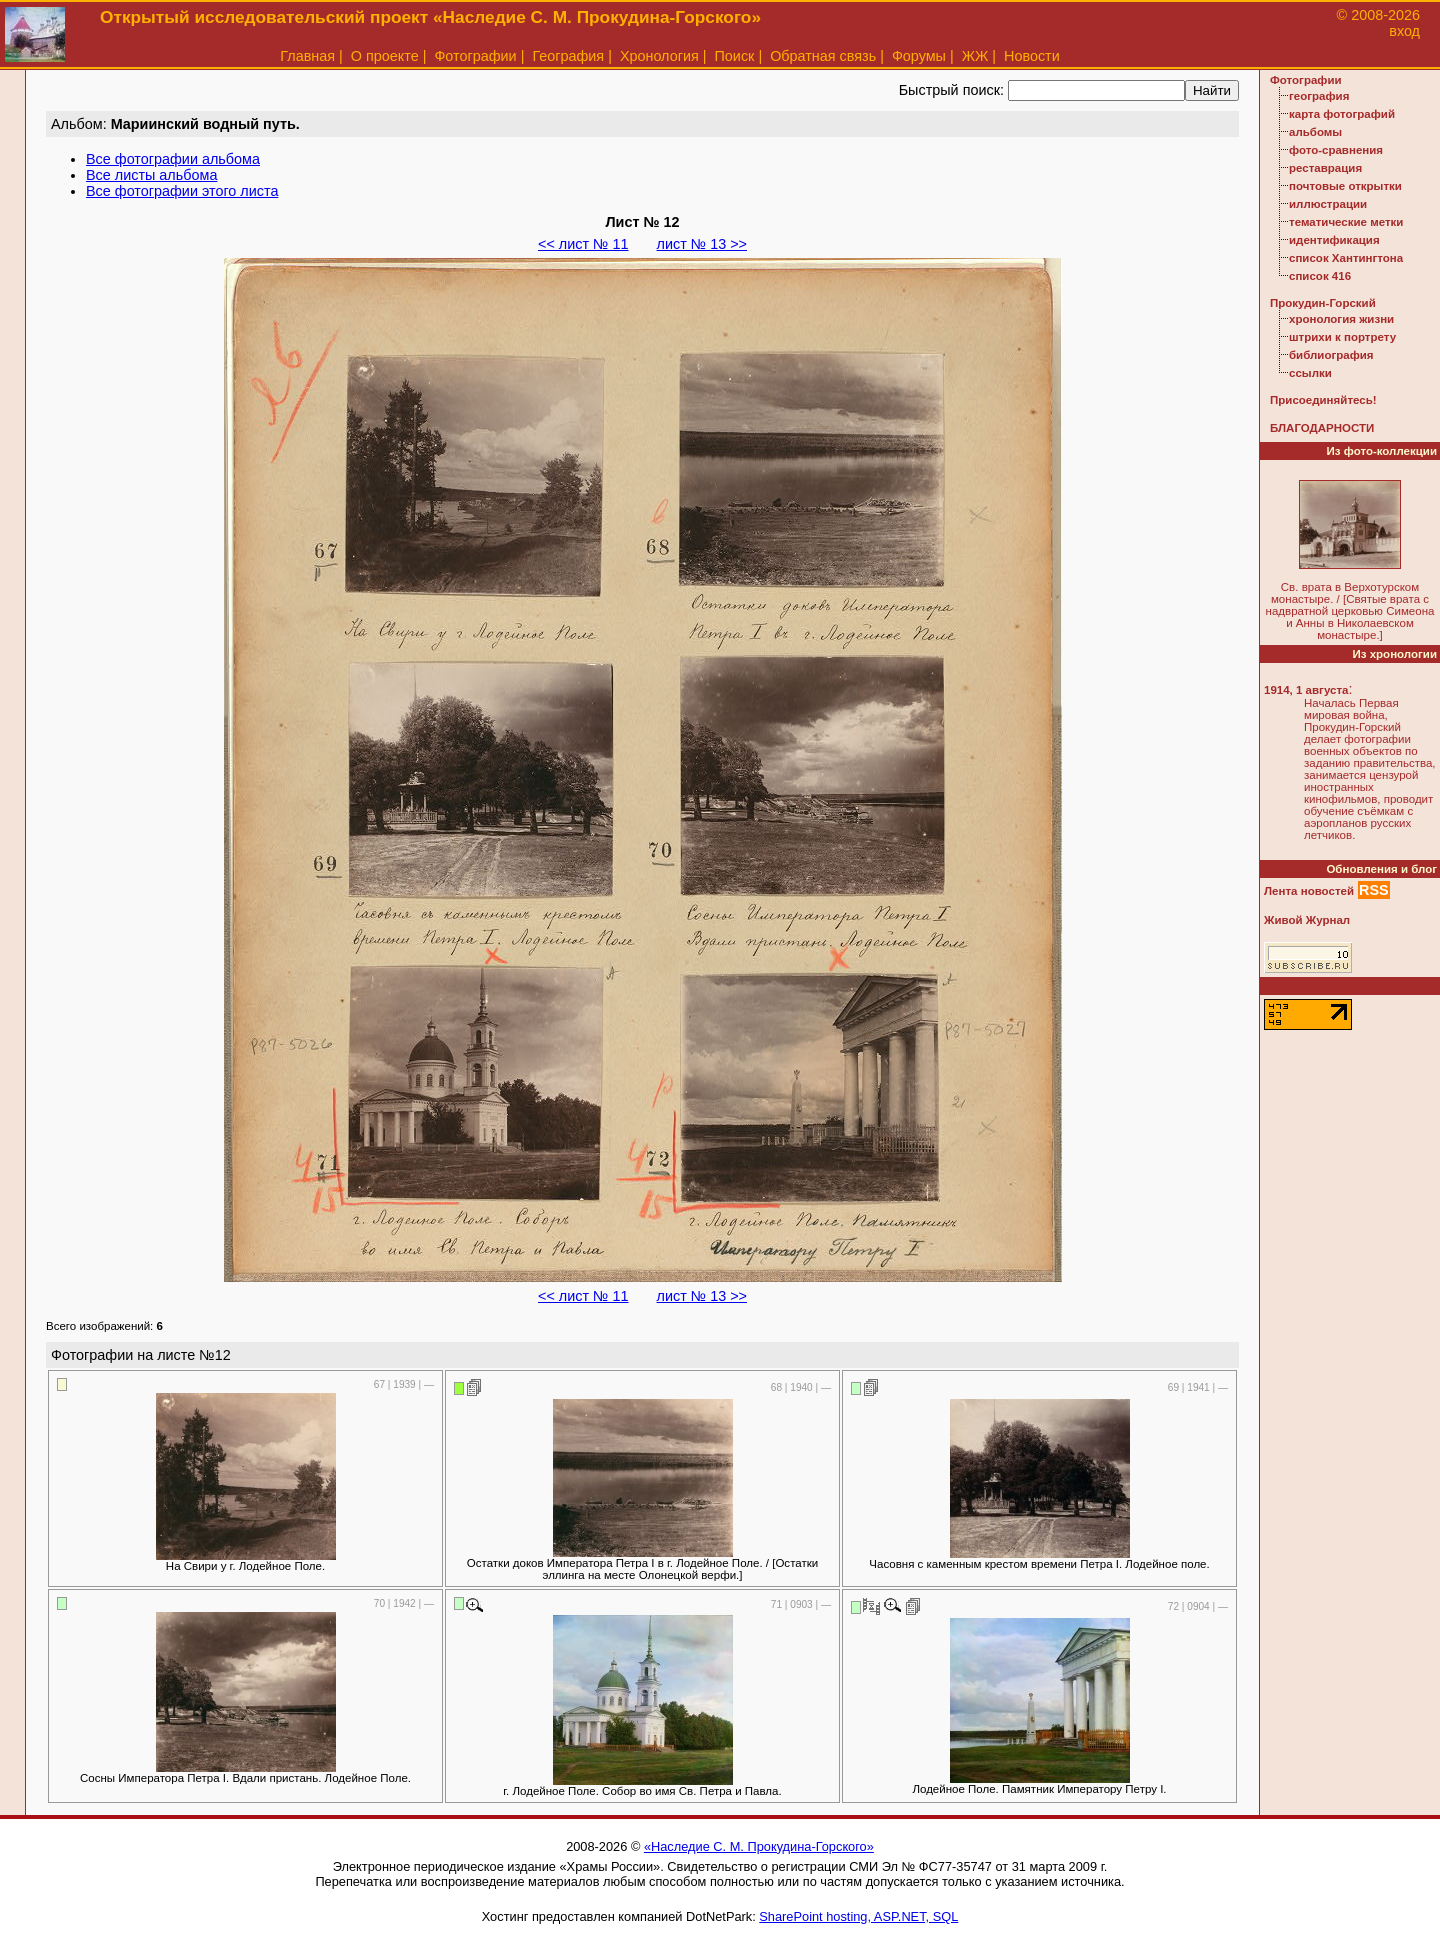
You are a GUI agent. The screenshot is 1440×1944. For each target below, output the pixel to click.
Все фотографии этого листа (182, 191)
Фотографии (475, 56)
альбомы (1315, 132)
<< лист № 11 (583, 244)
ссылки (1310, 373)
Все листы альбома (151, 175)
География (568, 56)
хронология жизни (1341, 319)
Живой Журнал (1307, 920)
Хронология (659, 56)
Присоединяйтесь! (1323, 400)
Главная (307, 56)
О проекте (385, 56)
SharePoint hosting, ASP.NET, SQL (858, 1916)
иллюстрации (1328, 204)
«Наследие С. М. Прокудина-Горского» (759, 1846)
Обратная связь (823, 56)
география (1319, 96)
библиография (1331, 355)
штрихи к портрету (1342, 337)
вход (1404, 31)
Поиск (735, 56)
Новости (1032, 56)
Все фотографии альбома (173, 159)
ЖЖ (975, 56)
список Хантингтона (1346, 258)
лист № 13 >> (702, 244)
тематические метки (1346, 222)
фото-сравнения (1336, 150)
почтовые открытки (1345, 186)
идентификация (1334, 240)
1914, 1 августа (1306, 690)
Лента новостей (1309, 891)
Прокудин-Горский (1323, 303)
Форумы (919, 56)
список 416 (1320, 276)
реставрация (1325, 168)
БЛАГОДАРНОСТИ (1322, 428)
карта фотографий (1342, 114)
